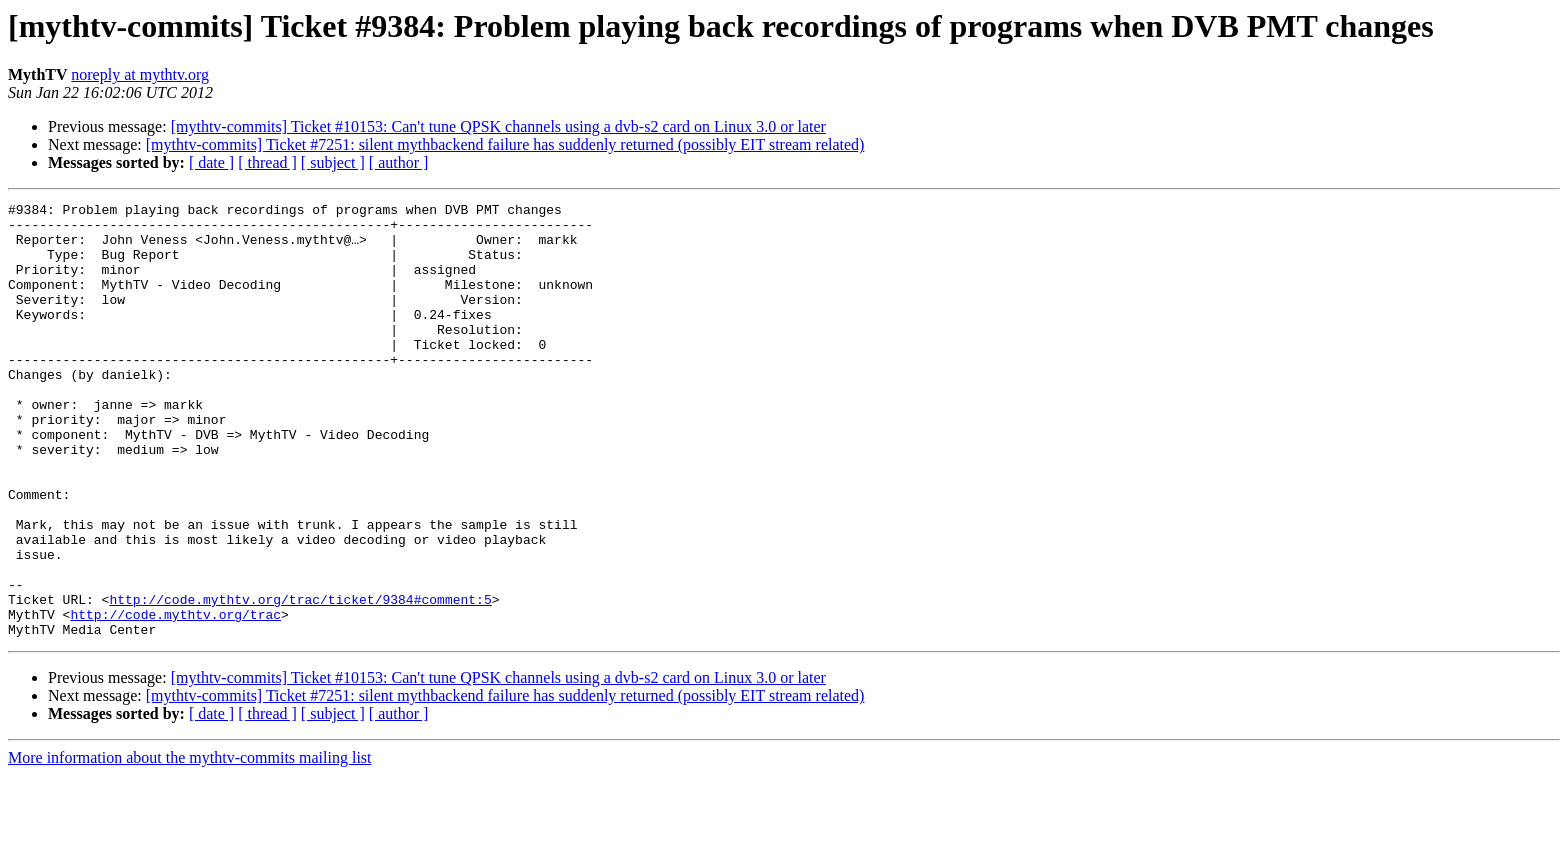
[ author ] (399, 162)
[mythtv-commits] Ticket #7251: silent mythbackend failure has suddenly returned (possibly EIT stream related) (505, 144)
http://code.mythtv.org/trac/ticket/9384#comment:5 (300, 680)
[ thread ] (267, 162)
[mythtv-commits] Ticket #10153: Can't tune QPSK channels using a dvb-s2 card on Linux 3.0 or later (498, 126)
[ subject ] (333, 162)
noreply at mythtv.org (140, 74)
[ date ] (211, 162)
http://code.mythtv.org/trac (175, 698)
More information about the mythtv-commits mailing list (190, 844)
